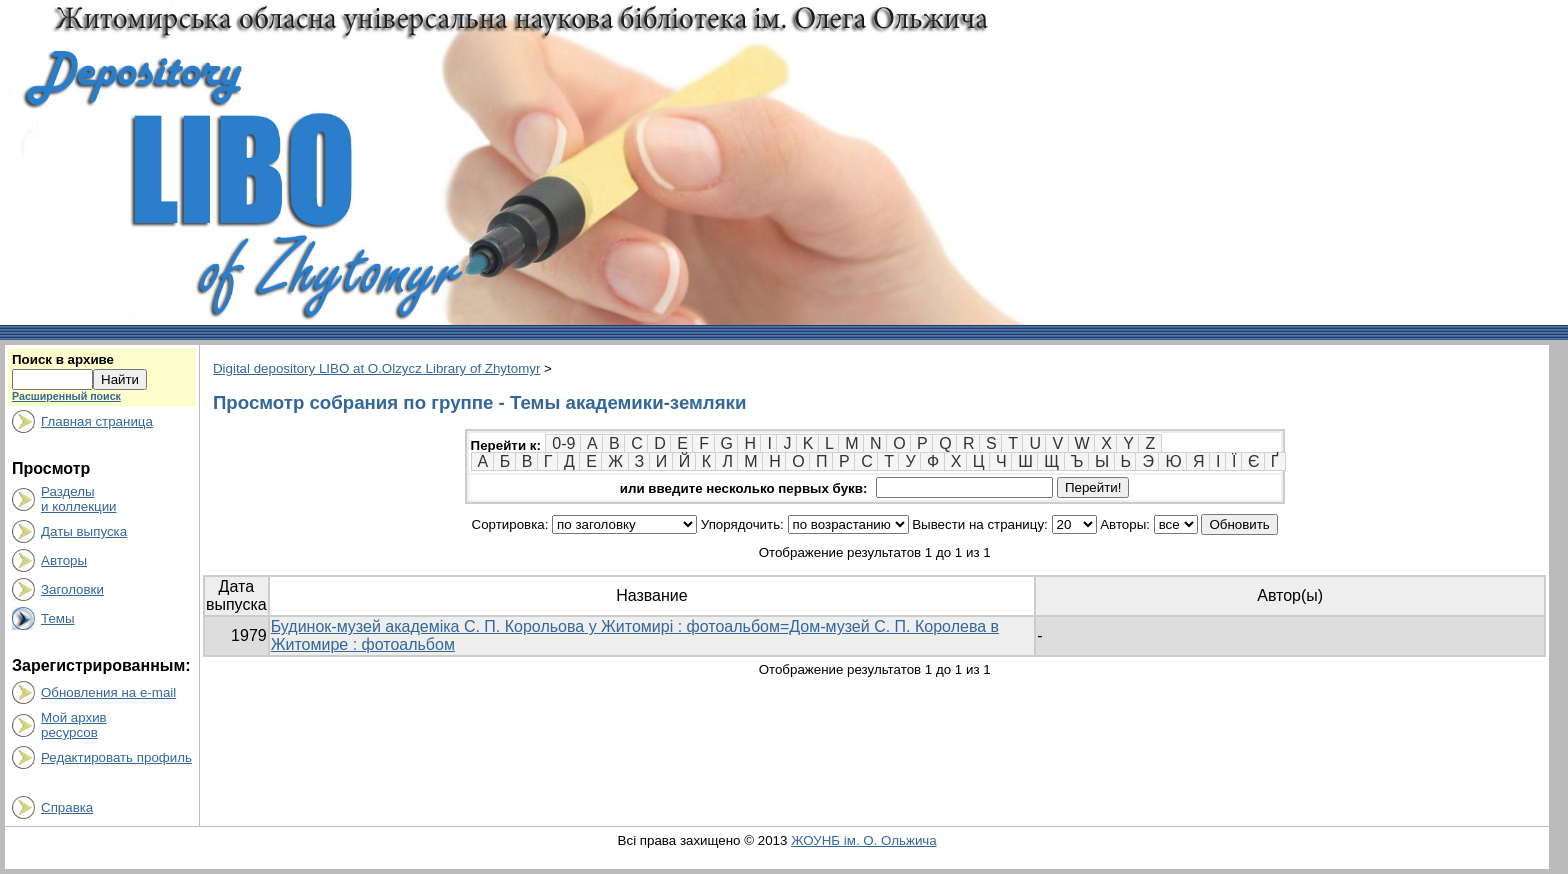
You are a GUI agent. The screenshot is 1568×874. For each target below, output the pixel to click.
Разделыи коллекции (79, 499)
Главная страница (97, 421)
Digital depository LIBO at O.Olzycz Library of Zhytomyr (376, 368)
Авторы (64, 560)
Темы (58, 618)
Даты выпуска (84, 531)
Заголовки (72, 589)
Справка (67, 807)
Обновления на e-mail (108, 692)
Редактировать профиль (116, 757)
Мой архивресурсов (74, 725)
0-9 (563, 443)
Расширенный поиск (66, 396)
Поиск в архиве (63, 359)
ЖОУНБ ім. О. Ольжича (864, 840)
